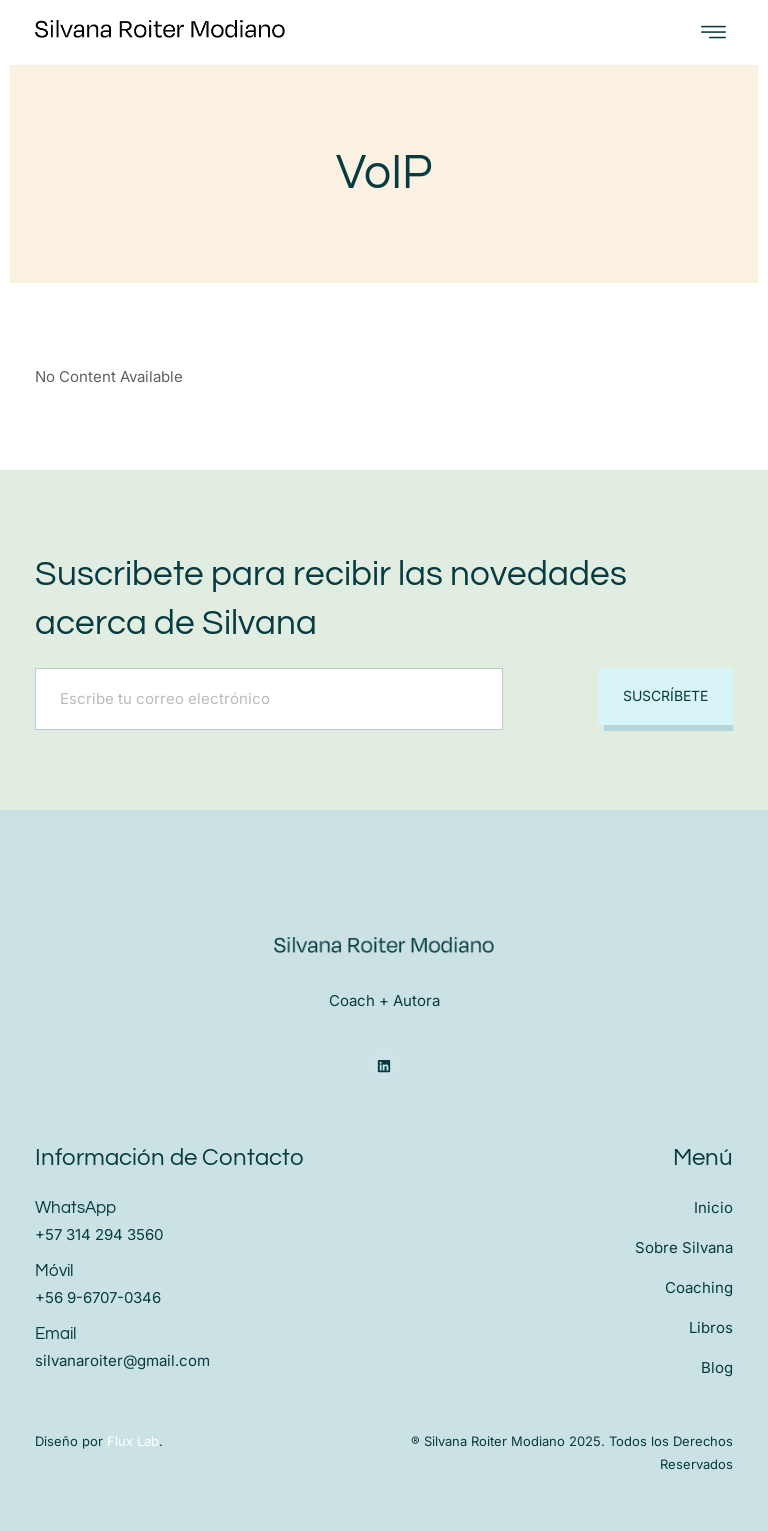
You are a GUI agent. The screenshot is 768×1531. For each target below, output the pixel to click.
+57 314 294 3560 (99, 1234)
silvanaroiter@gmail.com (122, 1360)
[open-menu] (713, 32)
